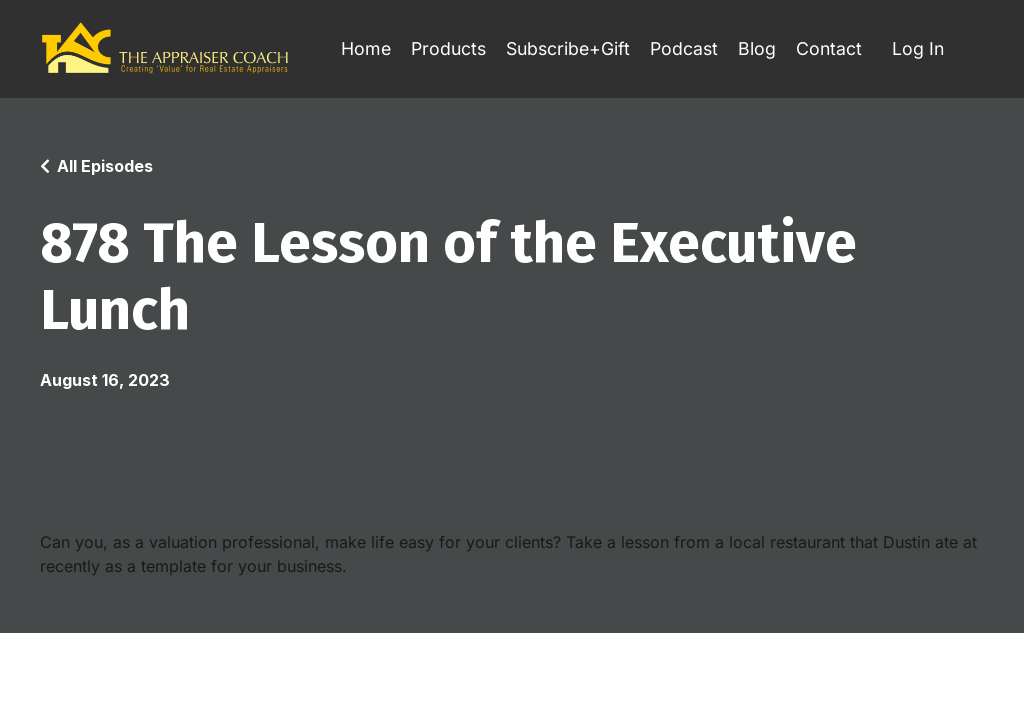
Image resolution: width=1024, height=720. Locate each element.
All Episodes (105, 167)
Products (439, 48)
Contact (827, 48)
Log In (917, 48)
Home (354, 48)
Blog (755, 48)
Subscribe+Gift (562, 48)
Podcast (681, 48)
